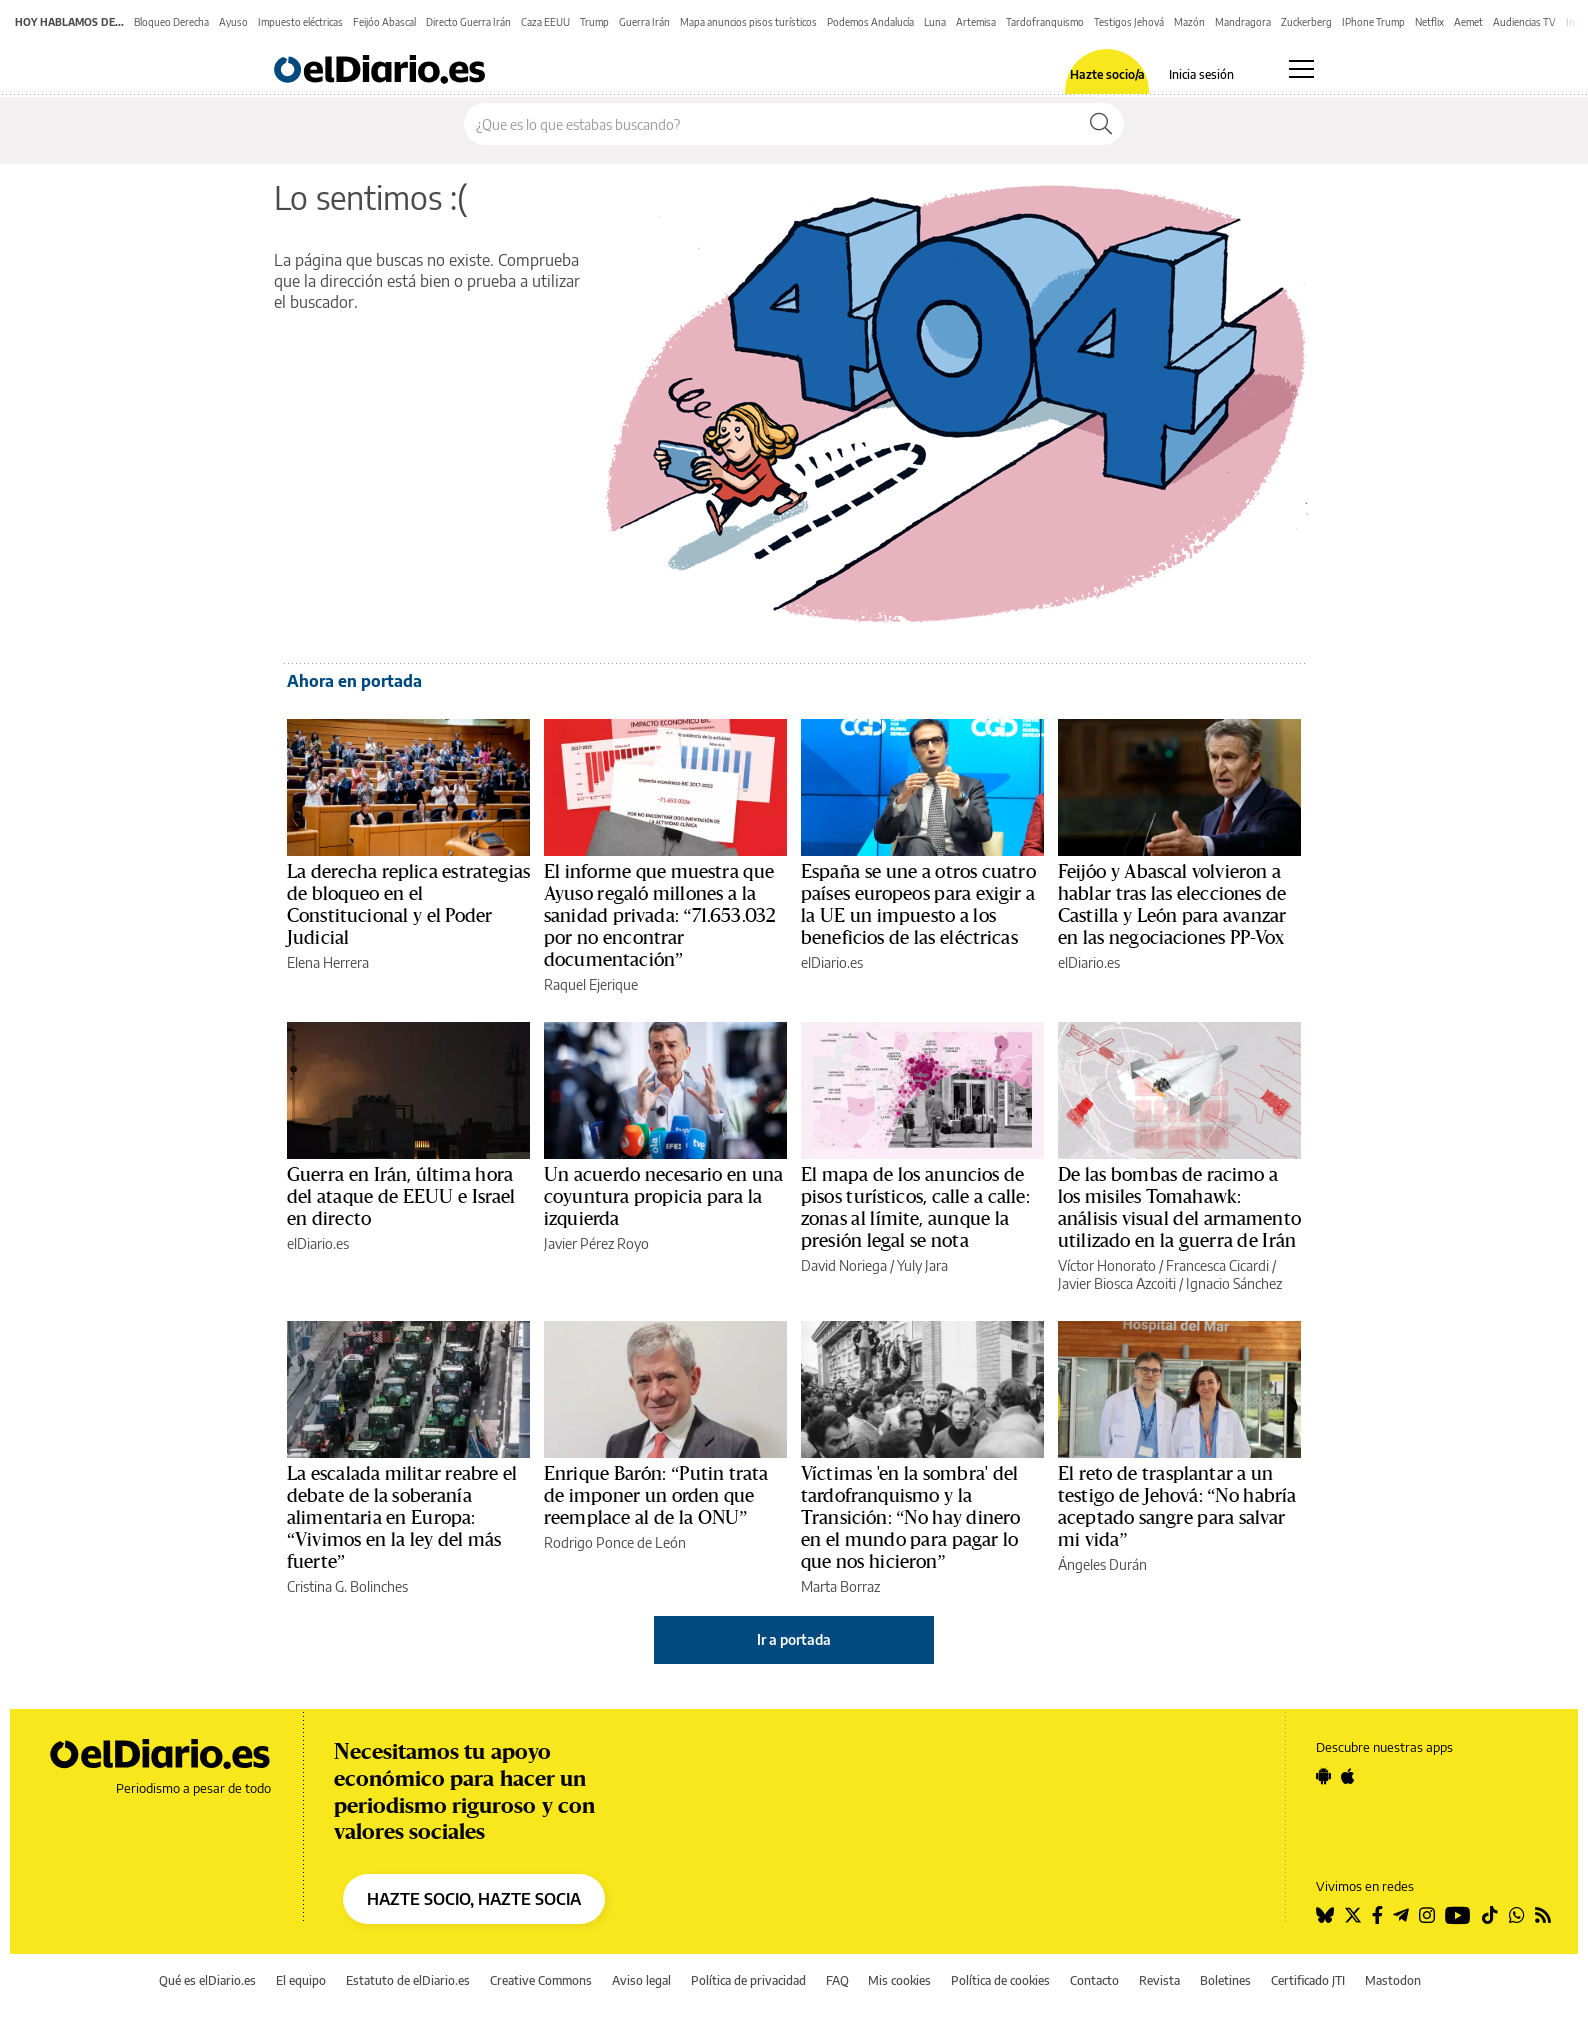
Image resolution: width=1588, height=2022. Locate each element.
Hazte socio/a (1107, 75)
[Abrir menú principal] (1301, 69)
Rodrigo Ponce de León (615, 1542)
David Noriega (844, 1265)
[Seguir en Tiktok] (1490, 1915)
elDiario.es (832, 962)
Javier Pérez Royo (596, 1243)
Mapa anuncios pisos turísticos (748, 22)
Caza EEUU (545, 22)
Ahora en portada (354, 681)
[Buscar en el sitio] (771, 124)
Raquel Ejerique (591, 984)
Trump (594, 22)
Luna (935, 22)
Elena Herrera (328, 962)
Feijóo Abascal (384, 22)
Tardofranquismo (1045, 22)
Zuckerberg (1306, 22)
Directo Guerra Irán (468, 22)
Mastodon (1393, 1980)
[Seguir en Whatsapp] (1517, 1915)
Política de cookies (1000, 1980)
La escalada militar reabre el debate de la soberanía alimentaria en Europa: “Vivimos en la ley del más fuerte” (402, 1518)
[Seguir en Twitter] (1353, 1915)
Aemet (1468, 22)
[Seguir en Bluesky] (1325, 1915)
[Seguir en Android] (1323, 1776)
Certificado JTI (1308, 1980)
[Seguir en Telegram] (1401, 1915)
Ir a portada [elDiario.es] (794, 1639)
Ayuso (233, 22)
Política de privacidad (748, 1980)
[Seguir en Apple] (1348, 1776)
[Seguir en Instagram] (1427, 1915)
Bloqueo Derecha (171, 22)
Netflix (1429, 22)
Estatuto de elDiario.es (408, 1980)
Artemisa (976, 22)
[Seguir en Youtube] (1458, 1915)
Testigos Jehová (1129, 22)
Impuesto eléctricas (300, 22)
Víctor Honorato (1107, 1265)
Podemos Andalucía (870, 22)
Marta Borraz (840, 1586)
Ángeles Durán (1102, 1564)
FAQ (837, 1980)
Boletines (1225, 1980)
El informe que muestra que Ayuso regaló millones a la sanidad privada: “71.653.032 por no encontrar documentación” (660, 916)
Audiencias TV (1524, 22)
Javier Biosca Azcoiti (1117, 1283)
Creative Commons (541, 1980)
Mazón (1189, 22)
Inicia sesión (1201, 75)
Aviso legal (641, 1980)
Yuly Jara (922, 1265)
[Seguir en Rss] (1543, 1915)
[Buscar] (1101, 124)
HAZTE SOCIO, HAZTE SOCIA (474, 1899)
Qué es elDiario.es (207, 1980)
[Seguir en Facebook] (1377, 1915)
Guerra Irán (644, 22)
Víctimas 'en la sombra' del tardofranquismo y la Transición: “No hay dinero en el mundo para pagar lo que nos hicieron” (910, 1518)
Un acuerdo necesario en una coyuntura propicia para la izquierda (663, 1197)
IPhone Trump (1373, 22)
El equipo (301, 1980)
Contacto (1094, 1980)
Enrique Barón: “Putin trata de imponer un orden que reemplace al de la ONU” (656, 1496)
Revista (1159, 1980)
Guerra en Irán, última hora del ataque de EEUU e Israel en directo (401, 1197)
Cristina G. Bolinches (347, 1586)
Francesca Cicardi (1217, 1265)
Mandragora (1243, 22)
